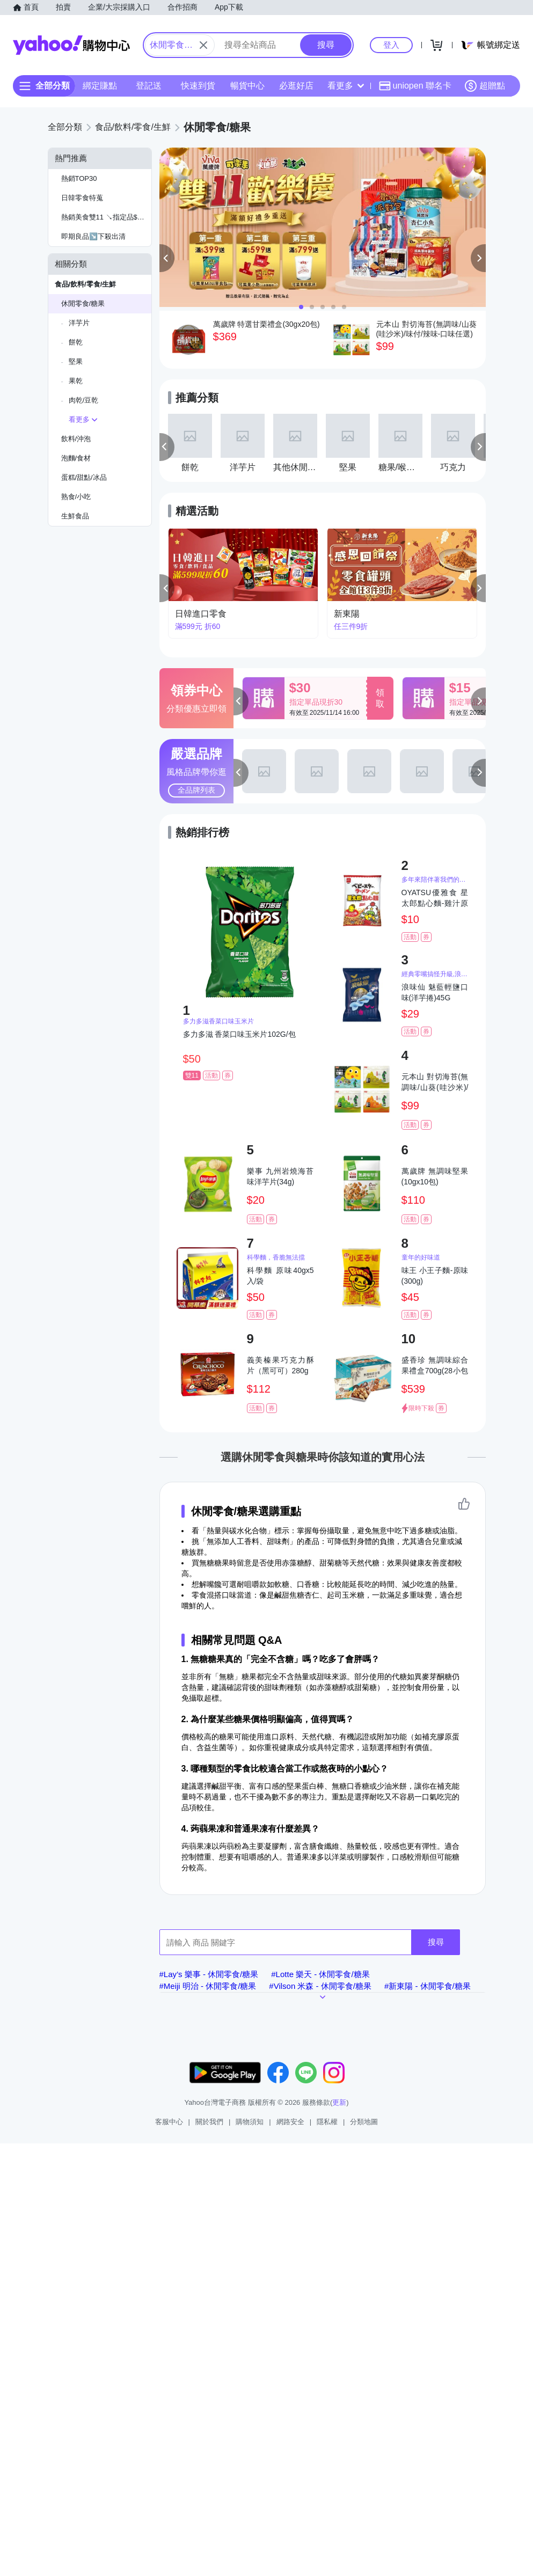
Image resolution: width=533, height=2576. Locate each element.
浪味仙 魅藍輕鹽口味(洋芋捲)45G (435, 992)
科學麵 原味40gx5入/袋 (280, 1275)
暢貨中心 (247, 85)
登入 (391, 44)
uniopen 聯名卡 (415, 85)
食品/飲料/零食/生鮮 (85, 284)
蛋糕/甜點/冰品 (84, 477)
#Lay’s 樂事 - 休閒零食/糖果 (209, 1974)
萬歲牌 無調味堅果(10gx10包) (435, 1176)
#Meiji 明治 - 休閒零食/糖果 (208, 1985)
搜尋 (436, 1941)
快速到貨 (198, 85)
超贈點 (484, 85)
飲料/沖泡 (76, 439)
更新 (339, 2102)
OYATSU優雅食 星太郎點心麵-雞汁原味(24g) (435, 898)
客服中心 (169, 2122)
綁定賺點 (100, 85)
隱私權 (327, 2122)
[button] (166, 258)
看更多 (345, 85)
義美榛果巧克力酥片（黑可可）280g (280, 1365)
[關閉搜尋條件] (203, 45)
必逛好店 (296, 85)
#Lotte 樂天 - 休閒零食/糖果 (320, 1974)
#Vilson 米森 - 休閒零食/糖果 (320, 1985)
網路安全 (290, 2122)
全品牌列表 (196, 790)
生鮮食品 (75, 516)
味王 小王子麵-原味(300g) (435, 1275)
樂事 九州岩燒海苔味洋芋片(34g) (280, 1176)
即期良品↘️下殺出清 (93, 236)
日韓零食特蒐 (82, 198)
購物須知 (250, 2122)
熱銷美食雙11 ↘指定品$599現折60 (106, 217)
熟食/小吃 (76, 497)
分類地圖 (364, 2122)
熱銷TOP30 (79, 178)
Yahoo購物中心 (71, 45)
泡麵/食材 (76, 458)
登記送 (149, 85)
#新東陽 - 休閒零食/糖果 (427, 1985)
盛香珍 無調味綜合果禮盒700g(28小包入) (435, 1366)
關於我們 (209, 2122)
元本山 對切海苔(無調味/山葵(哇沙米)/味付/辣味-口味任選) (435, 1082)
